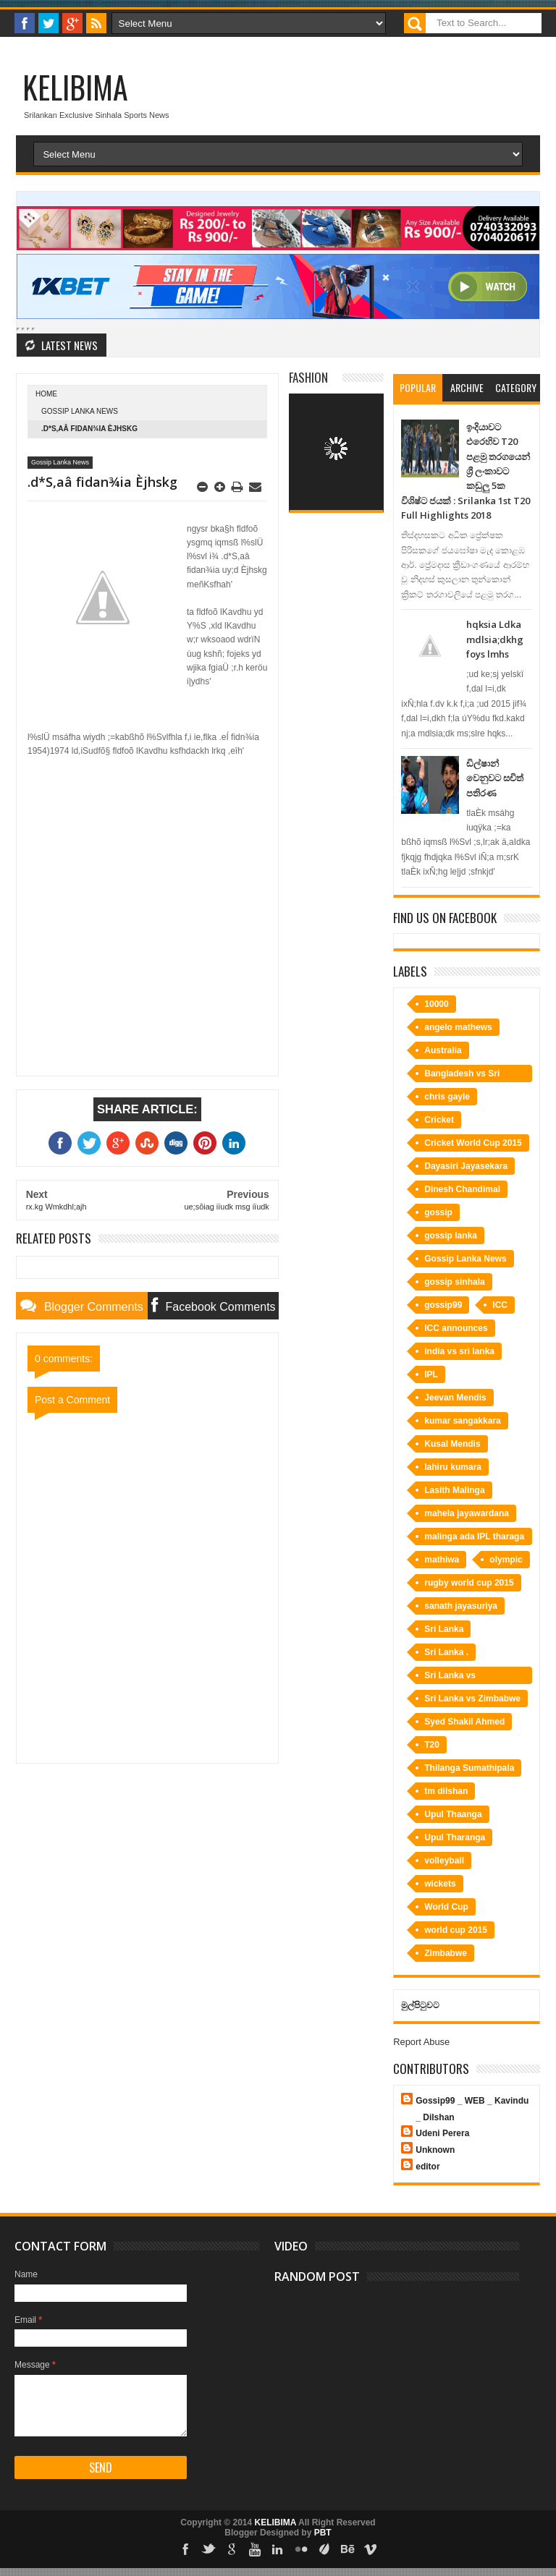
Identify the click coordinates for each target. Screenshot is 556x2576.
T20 (431, 1745)
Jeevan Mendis (455, 1398)
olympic (505, 1560)
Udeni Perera (442, 2133)
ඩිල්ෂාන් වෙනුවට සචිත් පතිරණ (494, 778)
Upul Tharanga (454, 1837)
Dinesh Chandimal (462, 1189)
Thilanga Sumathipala (469, 1768)
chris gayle (447, 1097)
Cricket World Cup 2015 (472, 1143)
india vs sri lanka (459, 1351)
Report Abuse (421, 2041)
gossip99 (443, 1305)
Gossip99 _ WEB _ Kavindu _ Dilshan (472, 2109)
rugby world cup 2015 (468, 1583)
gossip (438, 1212)
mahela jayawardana (466, 1513)
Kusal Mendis (452, 1444)
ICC (499, 1305)
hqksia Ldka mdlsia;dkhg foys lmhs (494, 639)
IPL (431, 1374)
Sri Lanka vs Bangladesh (450, 1677)
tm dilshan (446, 1791)
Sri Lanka (443, 1629)
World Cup (446, 1907)
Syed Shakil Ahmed (464, 1722)
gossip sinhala (454, 1282)
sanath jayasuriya (460, 1606)
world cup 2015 (455, 1930)
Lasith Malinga (454, 1490)
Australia (442, 1050)
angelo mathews (458, 1027)
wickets (439, 1884)
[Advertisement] (147, 862)
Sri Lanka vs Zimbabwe (472, 1698)
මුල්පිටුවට (420, 2005)
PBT (323, 2533)
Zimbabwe (445, 1953)
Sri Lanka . (446, 1652)
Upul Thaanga (452, 1814)
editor (427, 2166)
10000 (436, 1004)
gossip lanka (450, 1235)
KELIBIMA (75, 86)
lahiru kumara (452, 1467)
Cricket (439, 1120)
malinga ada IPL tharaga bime (474, 1538)
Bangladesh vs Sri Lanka (462, 1075)
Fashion (308, 377)
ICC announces (455, 1328)
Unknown (435, 2150)
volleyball (444, 1861)
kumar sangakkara (462, 1421)
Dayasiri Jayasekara (465, 1166)
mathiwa (441, 1560)
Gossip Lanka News (79, 411)
